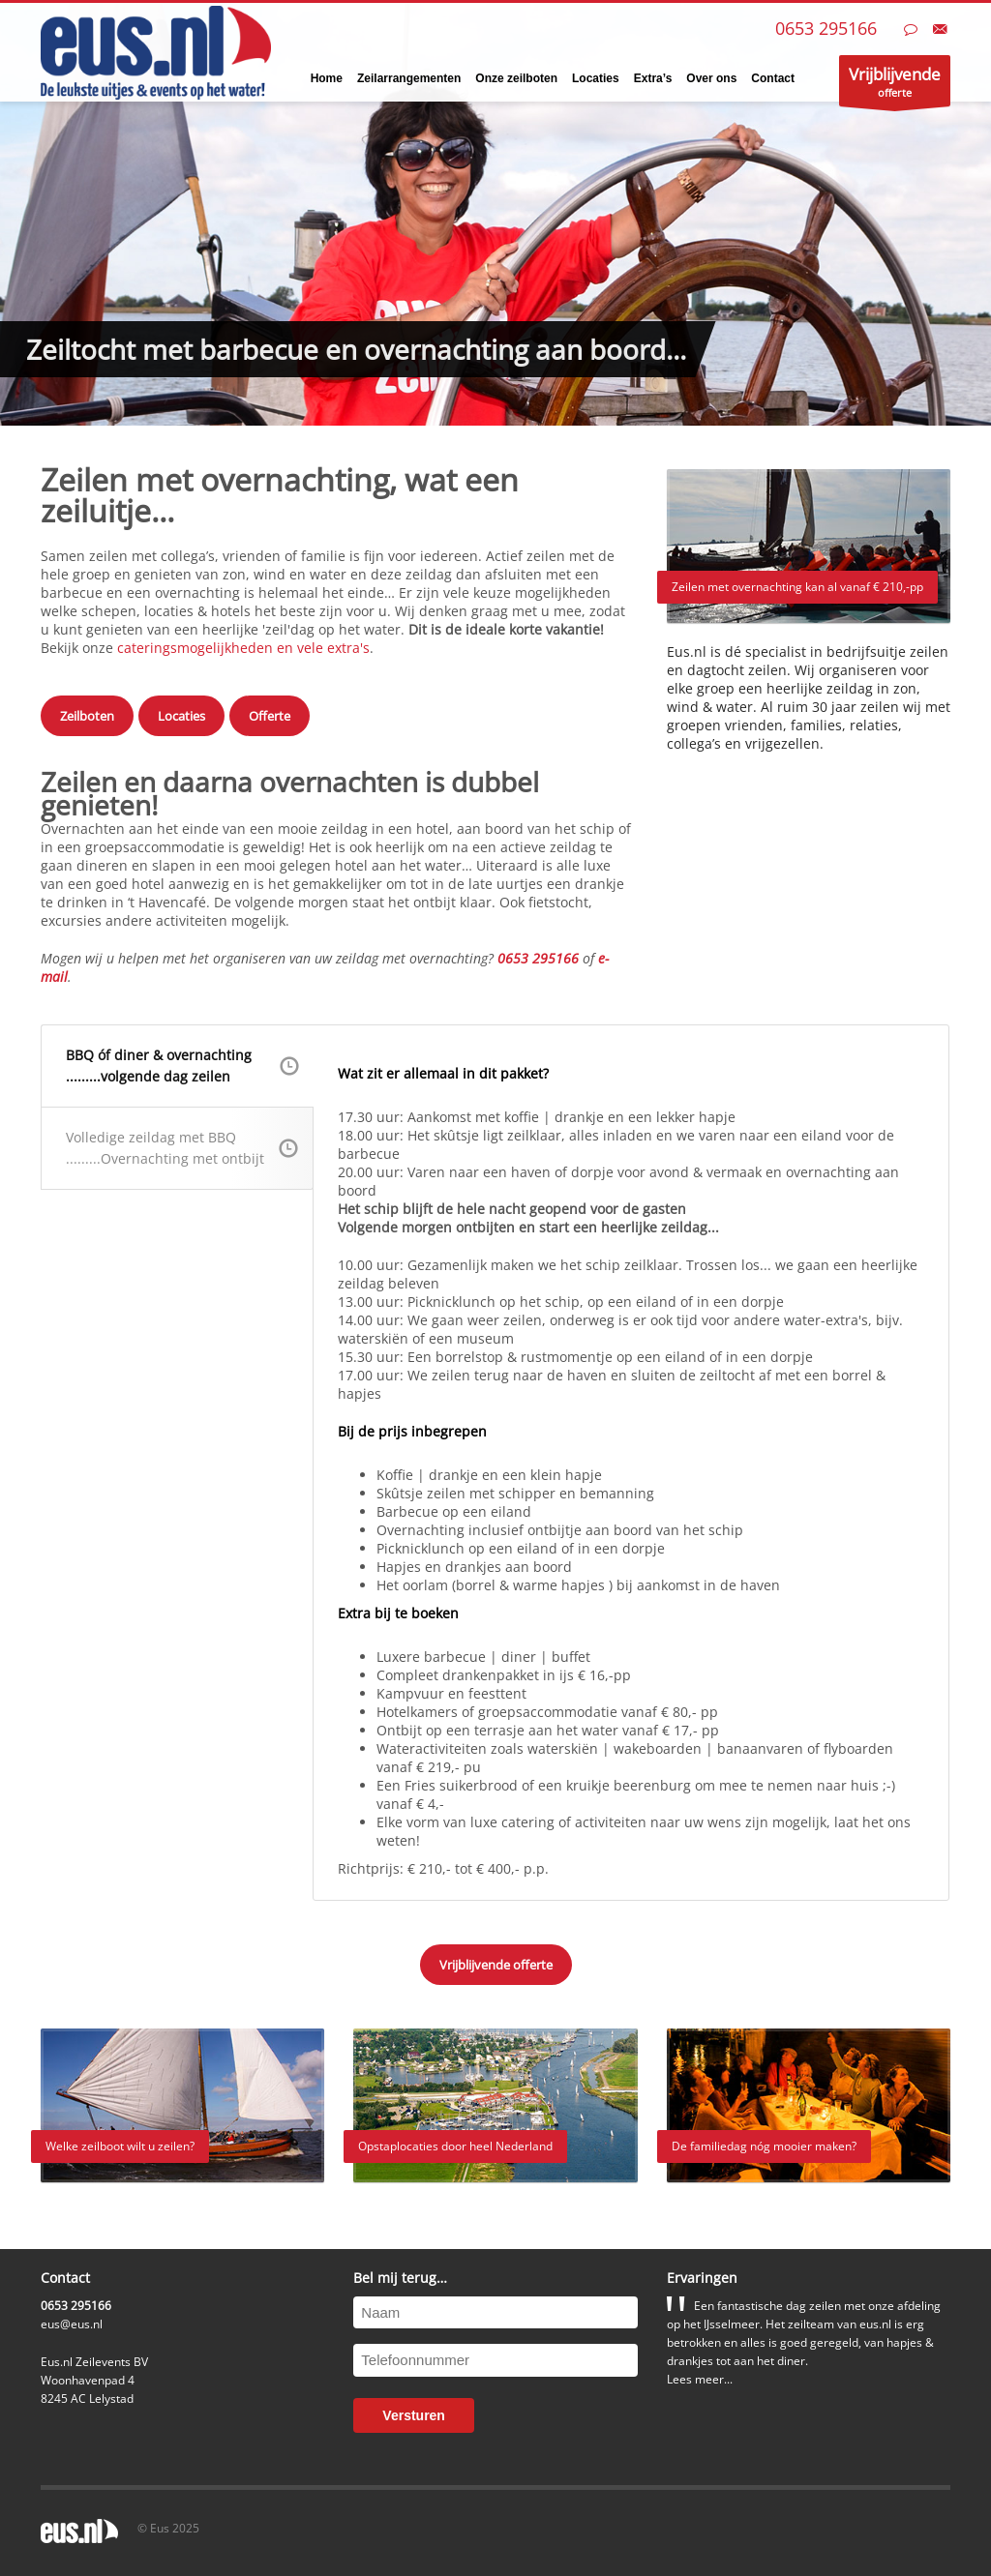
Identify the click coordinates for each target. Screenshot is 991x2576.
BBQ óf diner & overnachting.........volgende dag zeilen (182, 1065)
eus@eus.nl (72, 2324)
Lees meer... (700, 2379)
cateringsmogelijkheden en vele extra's (243, 647)
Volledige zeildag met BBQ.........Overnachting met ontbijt (182, 1148)
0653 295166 (826, 28)
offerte (894, 84)
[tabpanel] (495, 213)
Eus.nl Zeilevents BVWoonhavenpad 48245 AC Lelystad (94, 2380)
